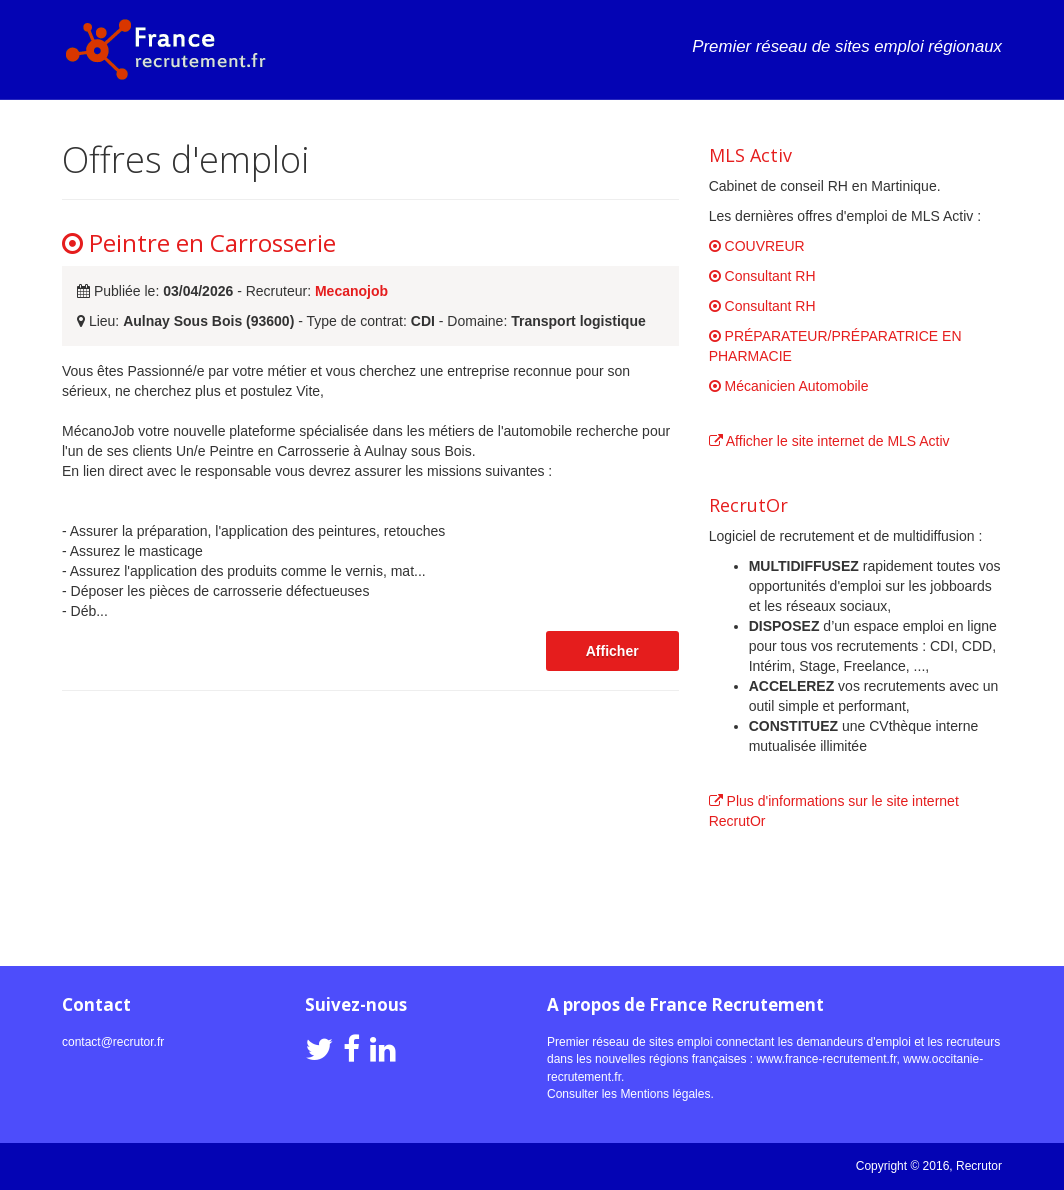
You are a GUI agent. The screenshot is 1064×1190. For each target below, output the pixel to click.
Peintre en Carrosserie (199, 242)
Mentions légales (665, 1094)
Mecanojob (351, 291)
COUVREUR (757, 246)
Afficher (612, 651)
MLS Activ (750, 155)
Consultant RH (762, 276)
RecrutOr (748, 505)
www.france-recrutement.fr (826, 1059)
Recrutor (979, 1166)
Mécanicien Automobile (789, 386)
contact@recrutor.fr (113, 1042)
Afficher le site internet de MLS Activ (829, 441)
